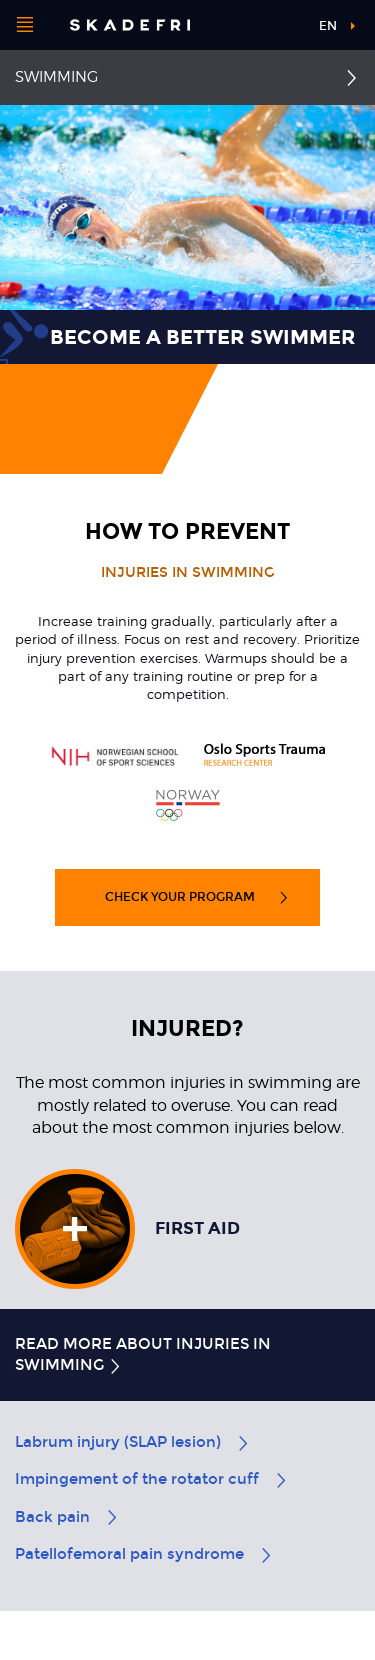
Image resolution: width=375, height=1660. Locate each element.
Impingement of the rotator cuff (152, 1479)
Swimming (56, 77)
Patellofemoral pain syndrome (144, 1554)
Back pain (67, 1517)
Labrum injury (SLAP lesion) (133, 1442)
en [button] (328, 26)
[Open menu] (25, 25)
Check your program (197, 897)
